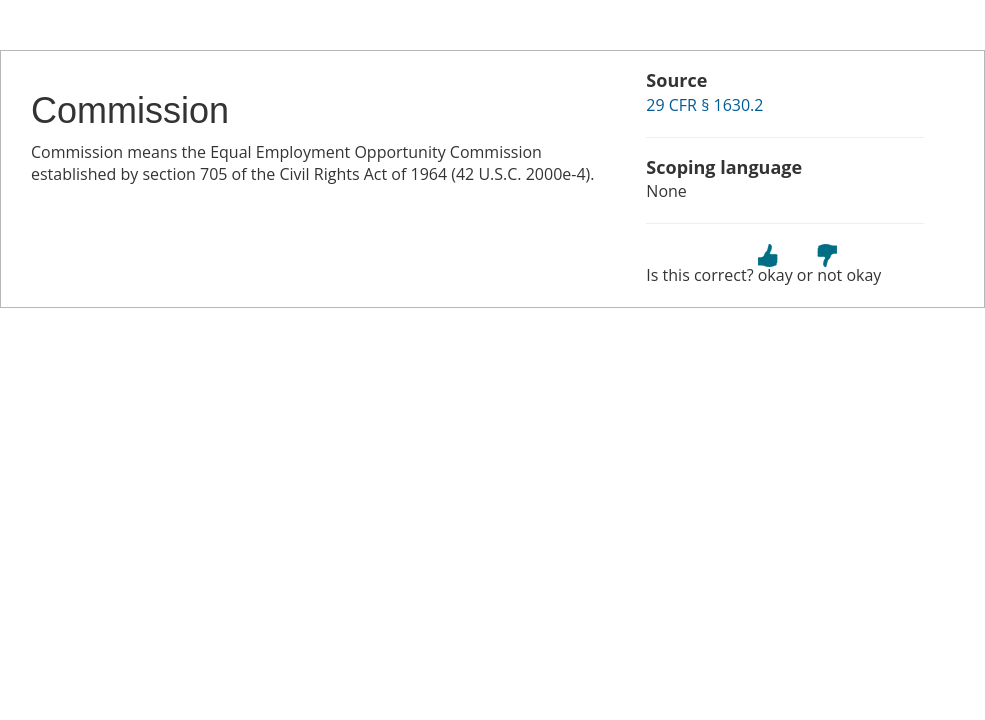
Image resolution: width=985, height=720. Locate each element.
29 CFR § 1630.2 (704, 105)
